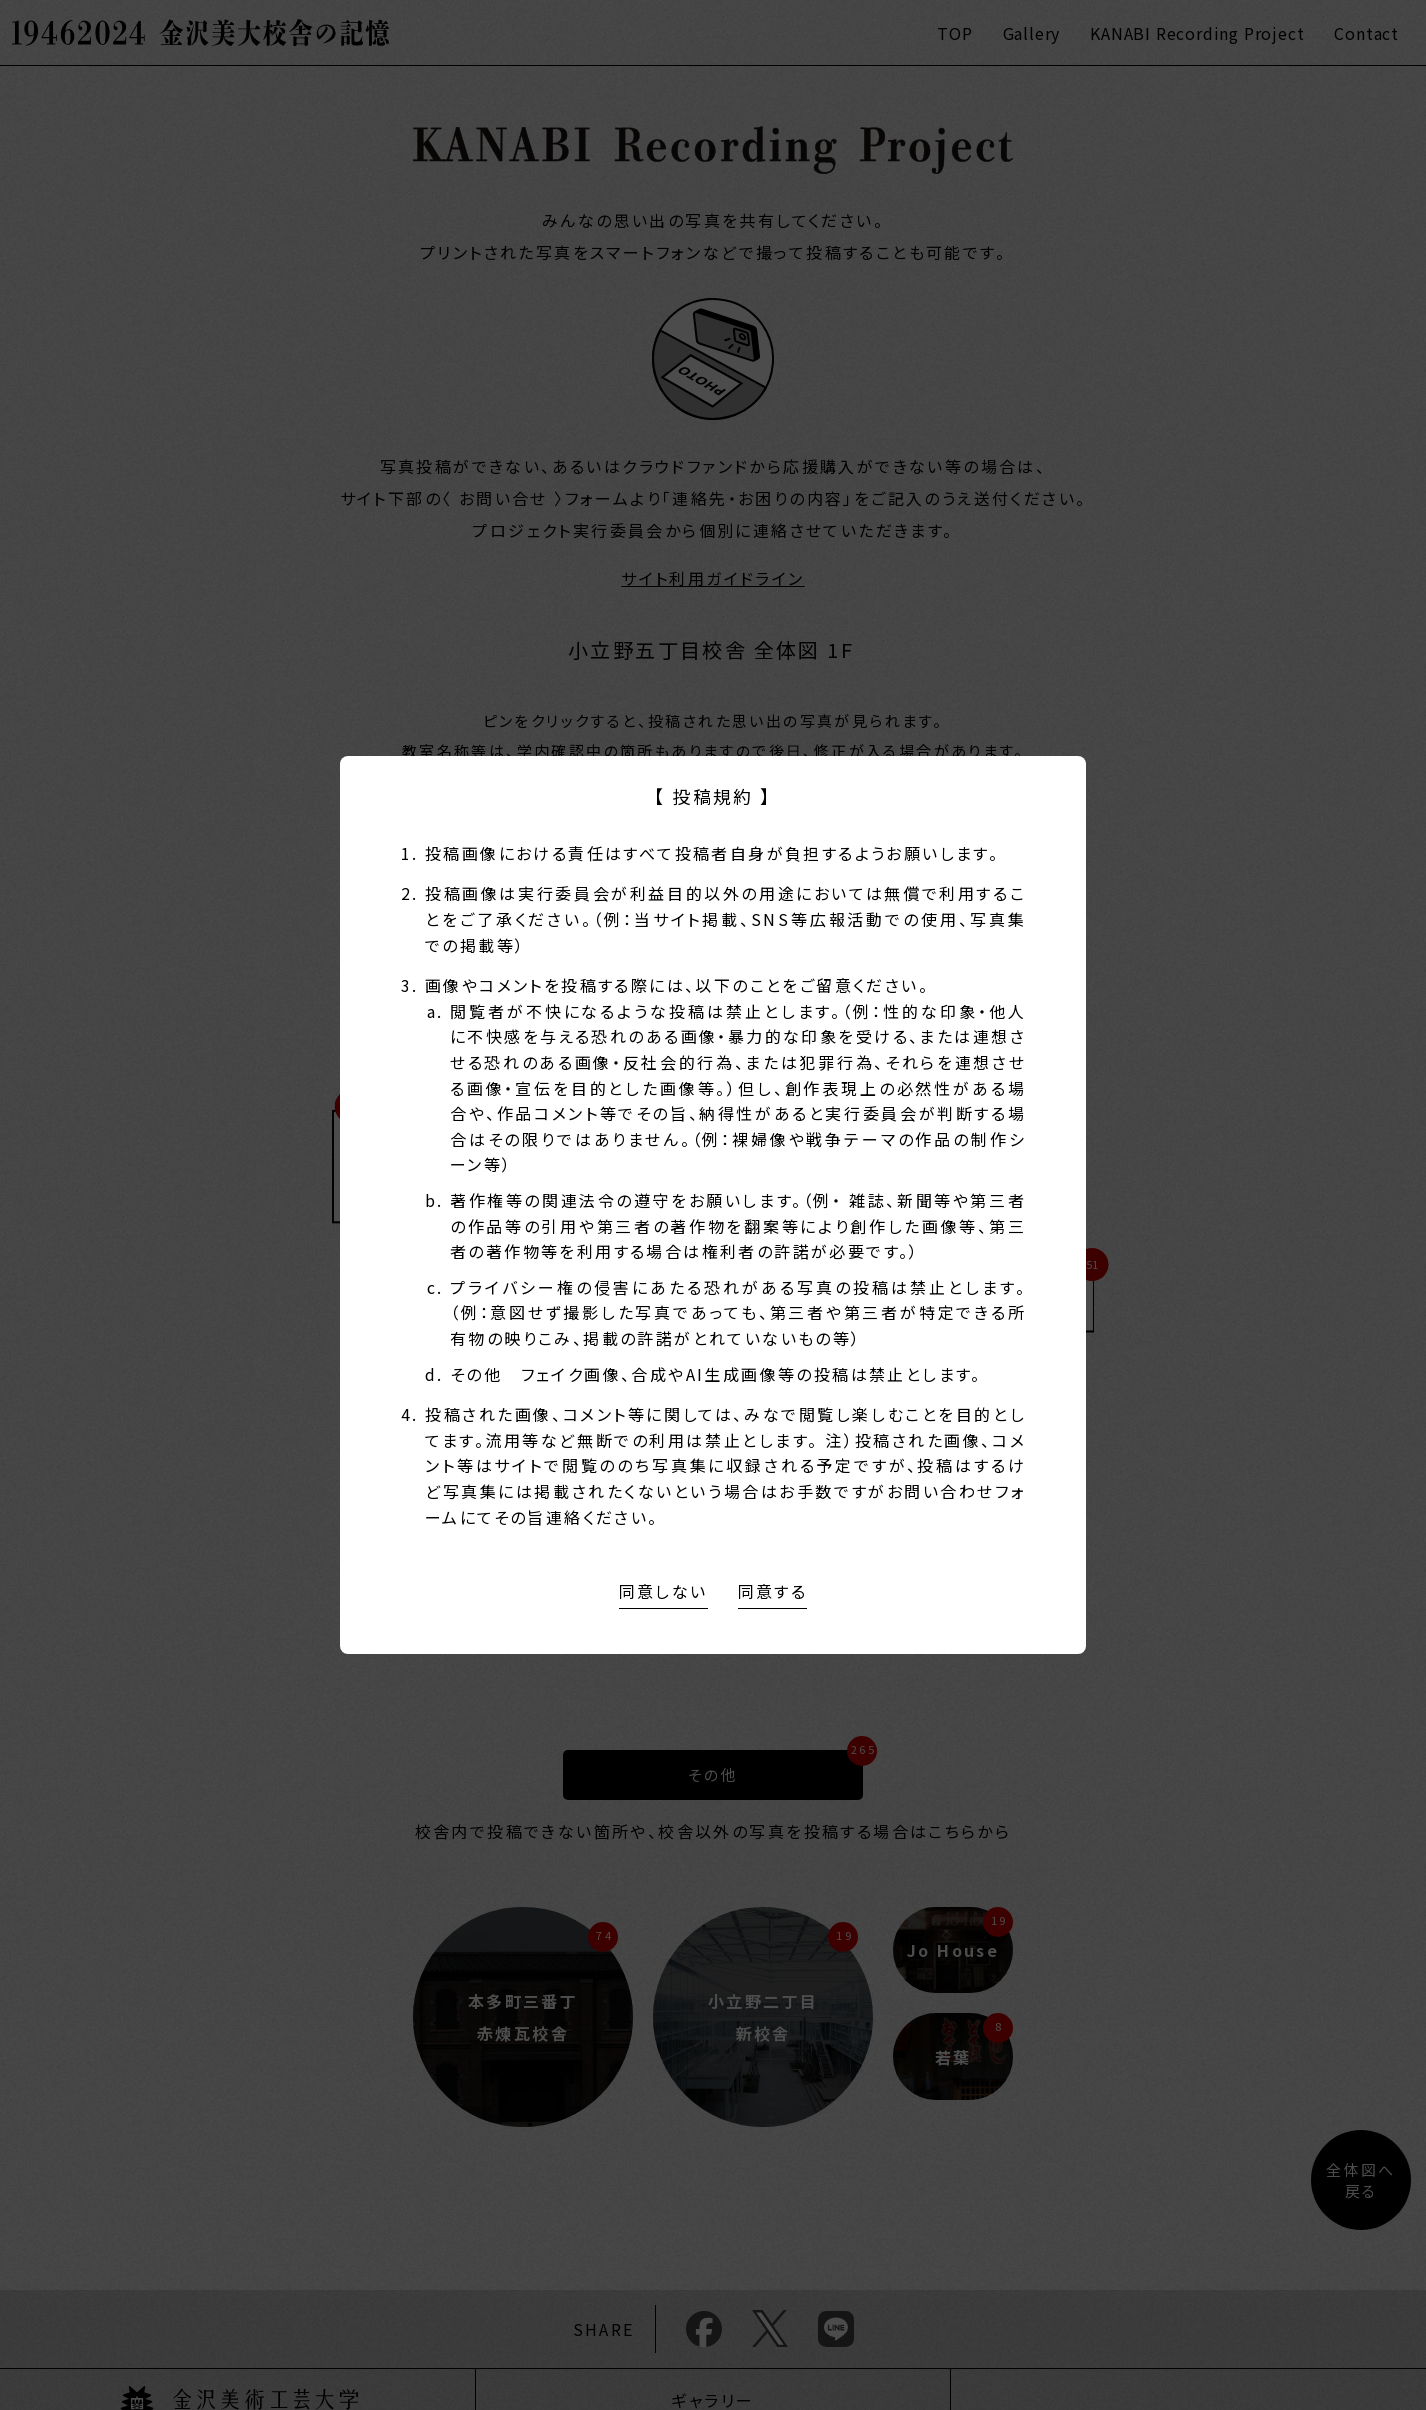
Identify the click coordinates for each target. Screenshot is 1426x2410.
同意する (773, 1591)
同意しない (663, 1591)
